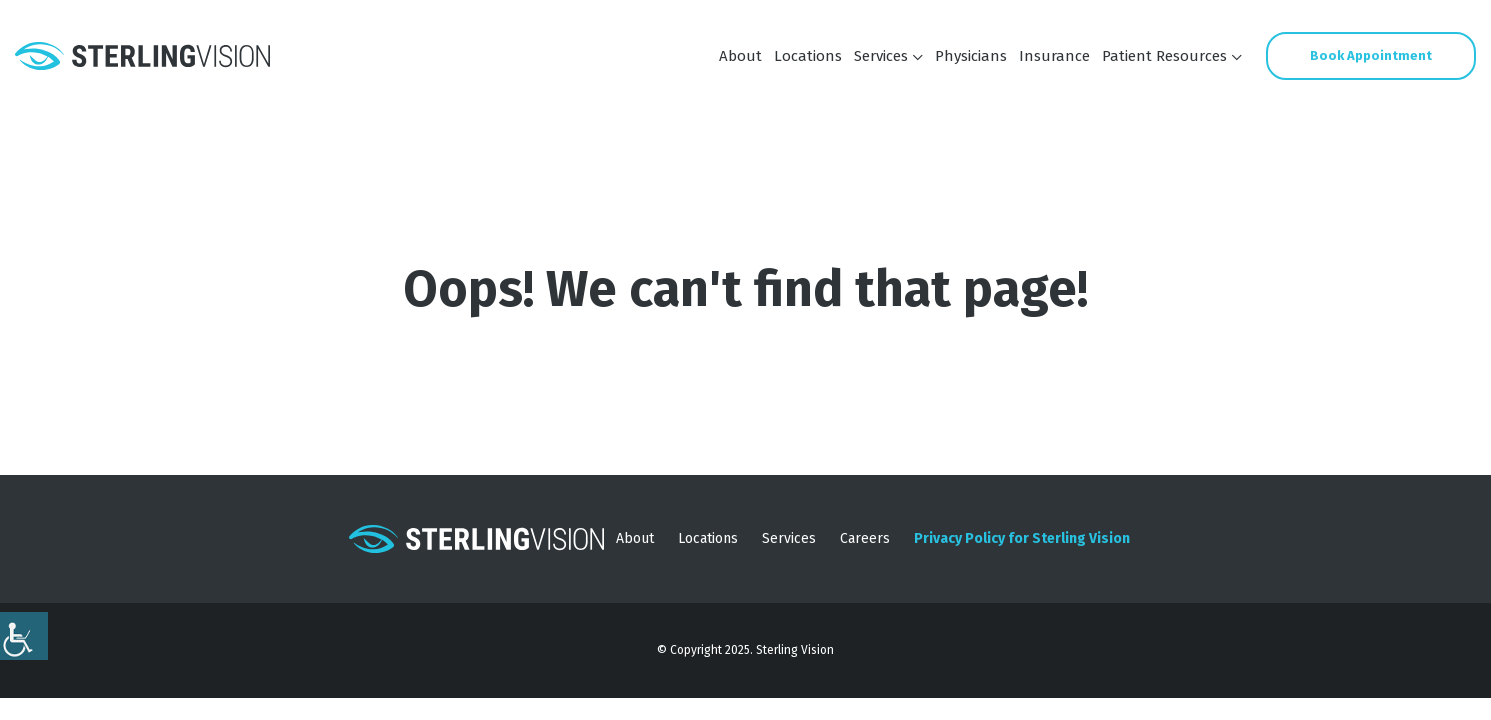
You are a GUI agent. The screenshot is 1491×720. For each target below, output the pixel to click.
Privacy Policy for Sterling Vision (1022, 538)
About (740, 56)
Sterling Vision (795, 650)
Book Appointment (1371, 55)
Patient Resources (1164, 56)
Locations (808, 56)
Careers (865, 538)
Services (881, 56)
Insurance (1054, 56)
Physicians (971, 56)
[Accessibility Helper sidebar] (24, 636)
